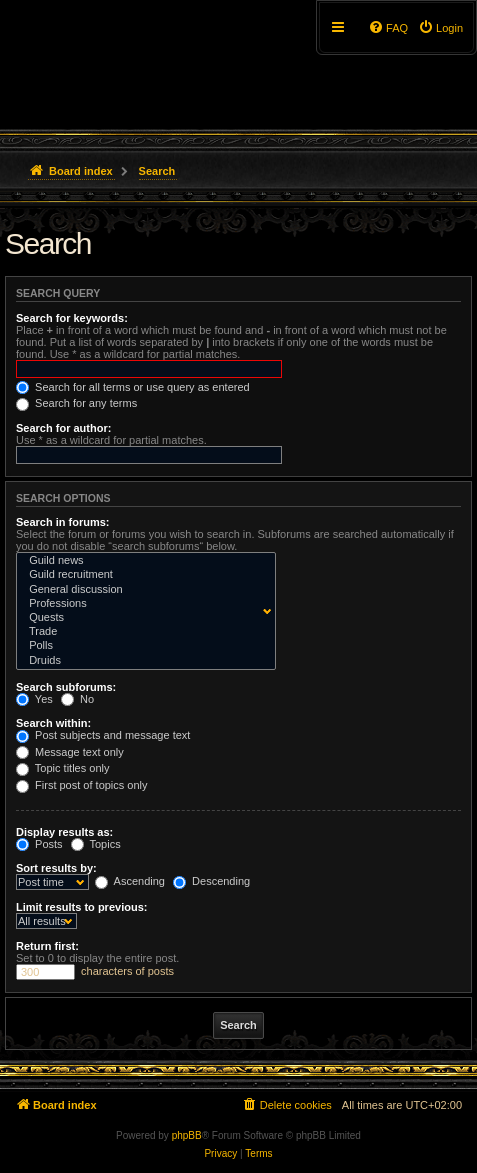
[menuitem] (440, 28)
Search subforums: (66, 687)
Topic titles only (62, 768)
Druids (141, 661)
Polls (141, 646)
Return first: (47, 946)
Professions (141, 604)
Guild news (141, 561)
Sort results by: (56, 868)
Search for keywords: (72, 318)
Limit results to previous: (81, 907)
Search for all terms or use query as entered (133, 387)
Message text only (70, 752)
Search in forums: (63, 522)
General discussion (141, 590)
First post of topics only (82, 785)
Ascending (130, 881)
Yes (34, 699)
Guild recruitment (141, 575)
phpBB (187, 1135)
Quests (141, 618)
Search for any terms (76, 403)
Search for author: (63, 428)
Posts (39, 844)
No (77, 699)
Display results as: (64, 832)
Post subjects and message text (103, 735)
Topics (96, 844)
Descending (211, 881)
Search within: (53, 723)
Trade (141, 632)
